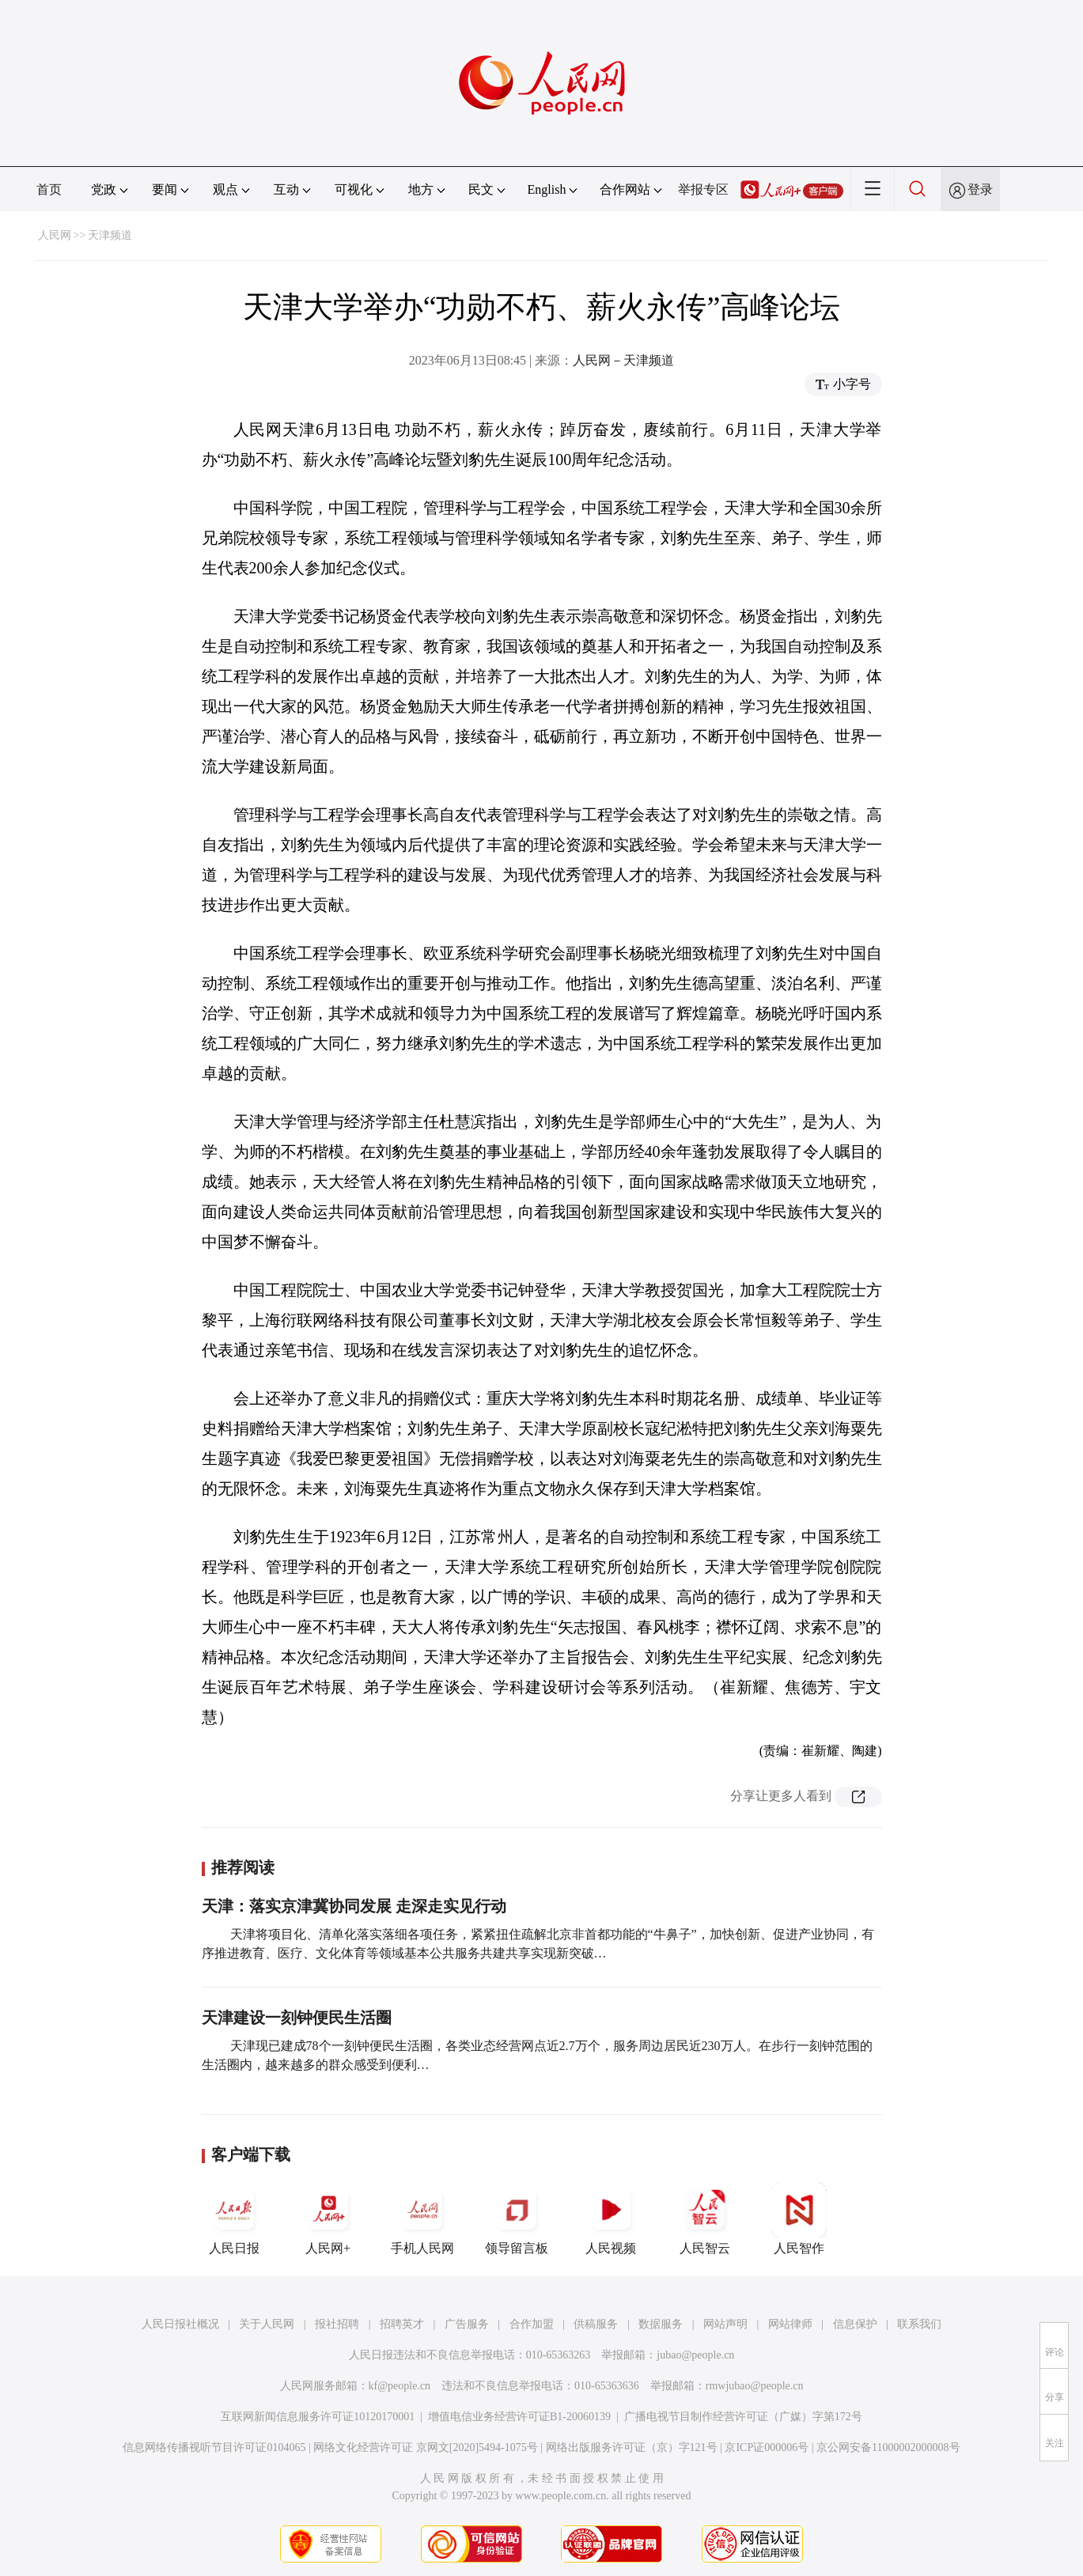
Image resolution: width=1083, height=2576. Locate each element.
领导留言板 (516, 2218)
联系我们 (919, 2324)
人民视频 (610, 2218)
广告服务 (467, 2324)
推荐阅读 (243, 1867)
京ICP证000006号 (766, 2447)
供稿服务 (596, 2324)
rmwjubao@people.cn (755, 2386)
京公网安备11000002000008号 (888, 2447)
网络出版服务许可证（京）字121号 (632, 2447)
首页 (49, 189)
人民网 (54, 235)
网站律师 (790, 2324)
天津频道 (110, 235)
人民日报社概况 (180, 2324)
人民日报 (234, 2218)
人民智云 (705, 2218)
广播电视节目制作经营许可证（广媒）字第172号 (743, 2417)
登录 (980, 189)
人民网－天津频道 (623, 360)
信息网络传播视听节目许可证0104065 (214, 2447)
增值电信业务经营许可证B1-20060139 (519, 2417)
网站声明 (725, 2324)
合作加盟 (531, 2324)
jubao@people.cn (695, 2355)
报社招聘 (337, 2324)
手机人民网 (422, 2218)
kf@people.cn (400, 2386)
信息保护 (855, 2324)
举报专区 (703, 189)
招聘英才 (402, 2324)
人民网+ (328, 2218)
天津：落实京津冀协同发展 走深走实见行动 (354, 1906)
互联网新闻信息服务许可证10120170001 (318, 2417)
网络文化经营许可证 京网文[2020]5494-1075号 (425, 2447)
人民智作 (799, 2218)
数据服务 (660, 2324)
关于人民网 (266, 2324)
